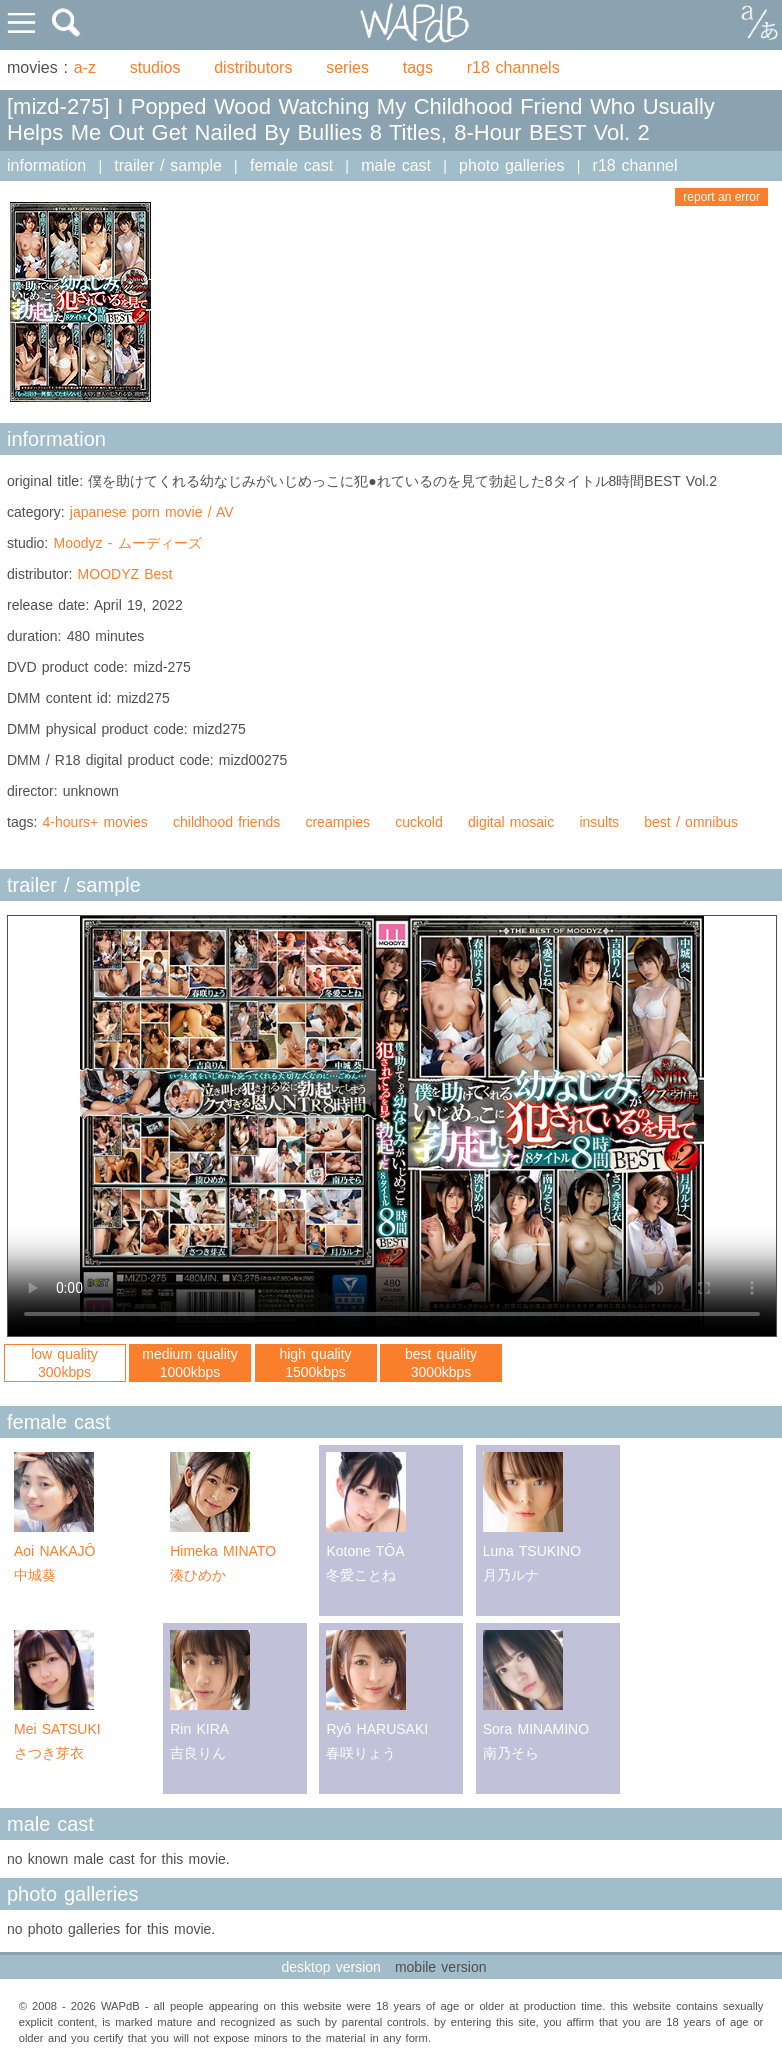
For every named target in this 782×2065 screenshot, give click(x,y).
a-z (85, 67)
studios (155, 67)
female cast (291, 165)
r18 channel (635, 165)
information (46, 165)
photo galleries (511, 165)
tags (418, 67)
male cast (396, 165)
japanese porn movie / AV (152, 512)
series (347, 67)
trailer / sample (168, 165)
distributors (253, 67)
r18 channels (513, 67)
